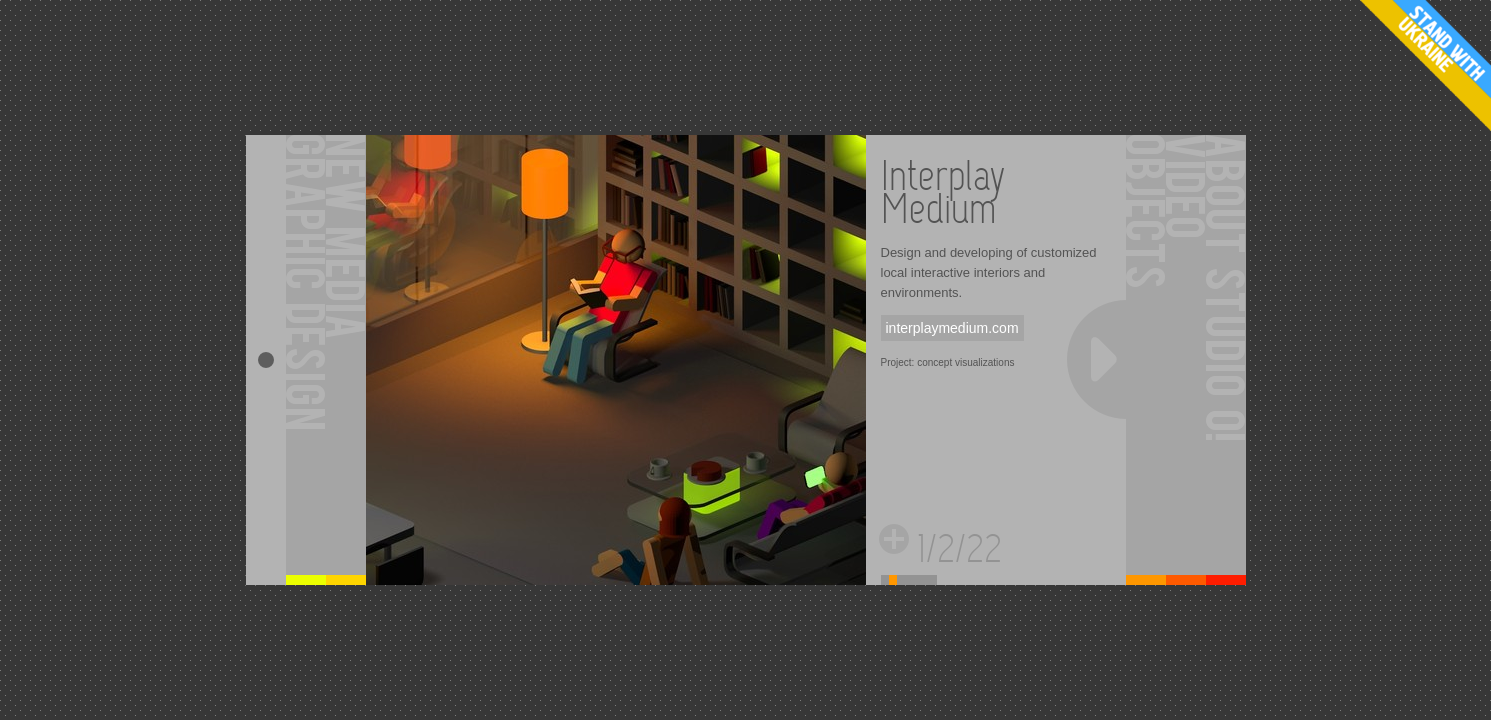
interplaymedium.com (952, 328)
